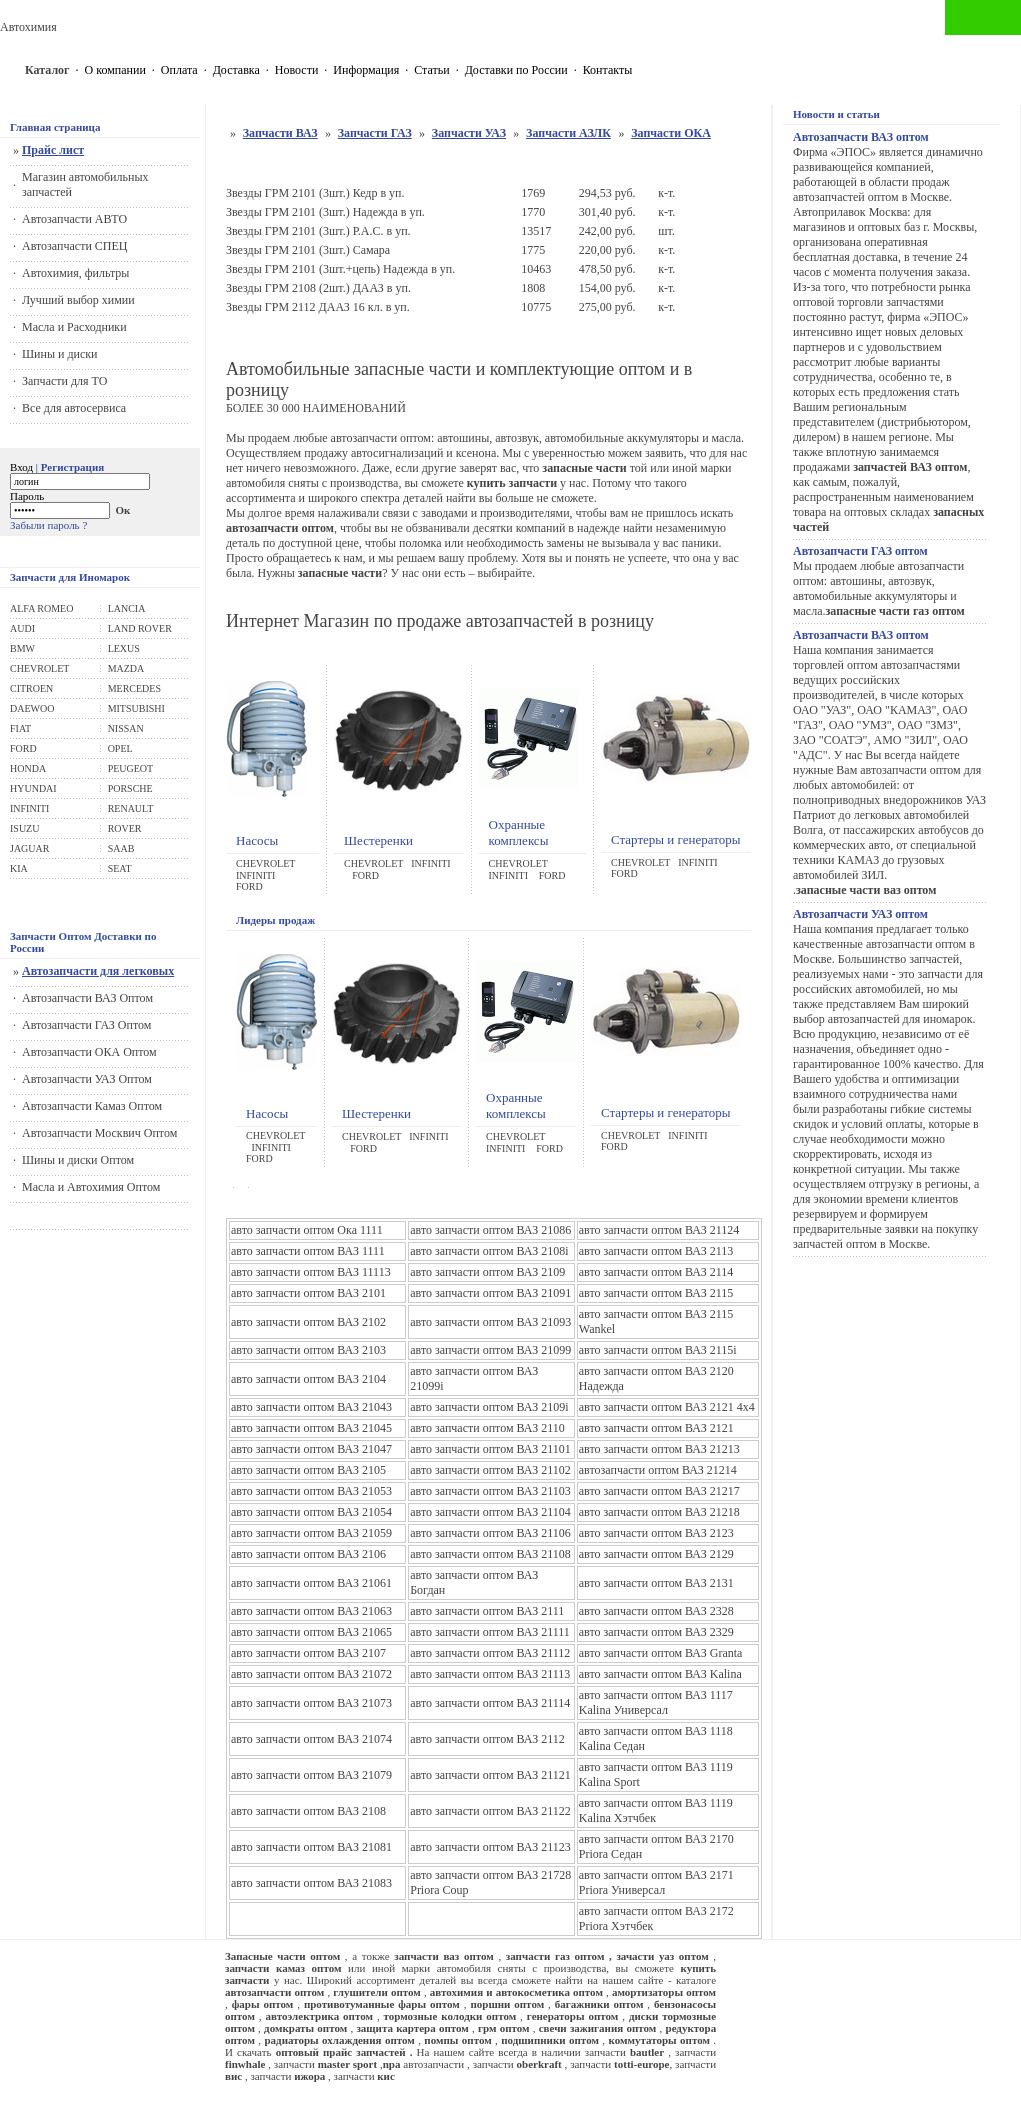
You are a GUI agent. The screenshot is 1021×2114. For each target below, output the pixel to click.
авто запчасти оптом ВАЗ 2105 (308, 1470)
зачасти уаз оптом (662, 1956)
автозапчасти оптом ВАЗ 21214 (658, 1470)
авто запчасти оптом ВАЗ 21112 (490, 1653)
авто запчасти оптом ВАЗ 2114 (656, 1272)
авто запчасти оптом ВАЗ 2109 (487, 1272)
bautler (647, 2052)
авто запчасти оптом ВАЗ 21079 (311, 1775)
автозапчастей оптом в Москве (871, 197)
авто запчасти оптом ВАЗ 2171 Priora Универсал (656, 1882)
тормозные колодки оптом (450, 2016)
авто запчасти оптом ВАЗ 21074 (311, 1739)
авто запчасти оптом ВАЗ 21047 (311, 1449)
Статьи (431, 70)
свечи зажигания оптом (598, 2028)
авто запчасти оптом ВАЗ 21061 (311, 1583)
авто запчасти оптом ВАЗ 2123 (656, 1533)
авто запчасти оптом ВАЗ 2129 (656, 1554)
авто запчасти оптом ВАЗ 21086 (490, 1230)
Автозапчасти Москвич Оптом (99, 1133)
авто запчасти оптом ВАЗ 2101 (308, 1293)
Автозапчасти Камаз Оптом (92, 1106)
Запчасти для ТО (64, 381)
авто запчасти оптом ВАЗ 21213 (659, 1449)
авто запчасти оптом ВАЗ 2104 (308, 1379)
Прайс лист (53, 150)
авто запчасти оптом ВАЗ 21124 (659, 1230)
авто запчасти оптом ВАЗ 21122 (490, 1811)
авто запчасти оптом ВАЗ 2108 (308, 1811)
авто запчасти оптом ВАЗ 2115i (658, 1350)
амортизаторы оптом (664, 1992)
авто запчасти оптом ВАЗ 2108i (489, 1251)
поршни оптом (507, 2004)
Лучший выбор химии (78, 300)
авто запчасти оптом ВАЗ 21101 (490, 1449)
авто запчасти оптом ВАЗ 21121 (490, 1775)
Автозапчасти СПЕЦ (74, 246)
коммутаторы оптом (658, 2040)
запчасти (592, 2064)
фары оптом (263, 2004)
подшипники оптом (550, 2040)
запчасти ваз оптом (443, 1956)
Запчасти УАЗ (469, 133)
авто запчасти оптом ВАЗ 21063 (311, 1611)
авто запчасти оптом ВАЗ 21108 (490, 1554)
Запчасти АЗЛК (568, 133)
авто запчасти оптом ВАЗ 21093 (490, 1322)
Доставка (236, 70)
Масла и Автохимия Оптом (91, 1187)
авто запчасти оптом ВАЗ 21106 (490, 1533)
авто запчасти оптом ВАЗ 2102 (308, 1322)
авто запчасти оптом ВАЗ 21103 (490, 1491)
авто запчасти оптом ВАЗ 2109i (489, 1407)
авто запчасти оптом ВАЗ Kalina (660, 1674)
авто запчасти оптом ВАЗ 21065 (311, 1632)
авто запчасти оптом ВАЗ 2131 (656, 1583)
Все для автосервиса (74, 408)
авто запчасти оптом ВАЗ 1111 (308, 1251)
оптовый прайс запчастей (341, 2052)
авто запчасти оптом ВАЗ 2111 (487, 1611)
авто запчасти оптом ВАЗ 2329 (656, 1632)
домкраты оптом (305, 2028)
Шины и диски (60, 354)
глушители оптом (377, 1992)
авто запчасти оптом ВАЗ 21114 (490, 1703)
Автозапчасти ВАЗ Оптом (87, 998)
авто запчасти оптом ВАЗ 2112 (487, 1739)
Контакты (608, 70)
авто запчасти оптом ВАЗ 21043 (311, 1407)
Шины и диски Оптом (78, 1160)
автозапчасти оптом (274, 1992)
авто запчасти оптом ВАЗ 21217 (659, 1491)
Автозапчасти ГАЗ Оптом (86, 1025)
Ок (123, 510)
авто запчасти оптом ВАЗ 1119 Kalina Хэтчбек (656, 1810)
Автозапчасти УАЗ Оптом (87, 1079)
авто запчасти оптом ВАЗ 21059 (311, 1533)
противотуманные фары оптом (382, 2004)
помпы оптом (457, 2040)
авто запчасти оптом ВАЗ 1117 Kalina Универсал (656, 1702)
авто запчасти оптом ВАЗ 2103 (308, 1350)
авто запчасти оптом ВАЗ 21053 (311, 1491)
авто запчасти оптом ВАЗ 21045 (311, 1428)
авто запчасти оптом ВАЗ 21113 (490, 1674)
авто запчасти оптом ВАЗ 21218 (659, 1512)
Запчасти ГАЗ (375, 133)
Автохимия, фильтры (75, 273)
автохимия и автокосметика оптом (516, 1992)
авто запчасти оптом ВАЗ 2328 (656, 1611)
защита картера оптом (412, 2028)
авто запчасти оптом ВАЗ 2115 (656, 1293)
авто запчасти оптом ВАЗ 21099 (490, 1350)
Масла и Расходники (74, 327)
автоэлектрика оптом (318, 2016)
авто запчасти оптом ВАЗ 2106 (308, 1554)
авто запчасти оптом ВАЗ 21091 (490, 1293)
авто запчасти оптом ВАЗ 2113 (656, 1251)
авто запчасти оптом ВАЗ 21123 (490, 1847)
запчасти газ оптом (555, 1956)
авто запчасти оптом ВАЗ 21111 (490, 1632)
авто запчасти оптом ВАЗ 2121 (656, 1428)
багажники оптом (599, 2004)
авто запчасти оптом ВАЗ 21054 (311, 1512)
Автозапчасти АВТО (74, 219)
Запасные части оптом (282, 1956)
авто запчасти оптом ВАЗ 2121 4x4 (667, 1407)
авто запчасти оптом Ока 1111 (307, 1230)
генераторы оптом (573, 2016)
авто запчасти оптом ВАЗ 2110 (487, 1428)
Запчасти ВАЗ (280, 133)
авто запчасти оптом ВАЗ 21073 (311, 1703)
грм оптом (504, 2028)
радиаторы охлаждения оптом (339, 2040)
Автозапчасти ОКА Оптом (89, 1052)
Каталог (47, 70)
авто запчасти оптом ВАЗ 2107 (308, 1653)
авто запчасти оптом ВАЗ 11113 (311, 1272)
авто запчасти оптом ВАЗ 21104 (490, 1512)
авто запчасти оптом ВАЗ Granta (661, 1653)
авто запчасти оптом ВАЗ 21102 (490, 1470)
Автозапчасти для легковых (98, 971)
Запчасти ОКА (671, 133)
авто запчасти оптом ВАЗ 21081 (311, 1847)
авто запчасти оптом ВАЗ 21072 (311, 1674)
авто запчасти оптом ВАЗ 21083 (311, 1883)
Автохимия (28, 27)
